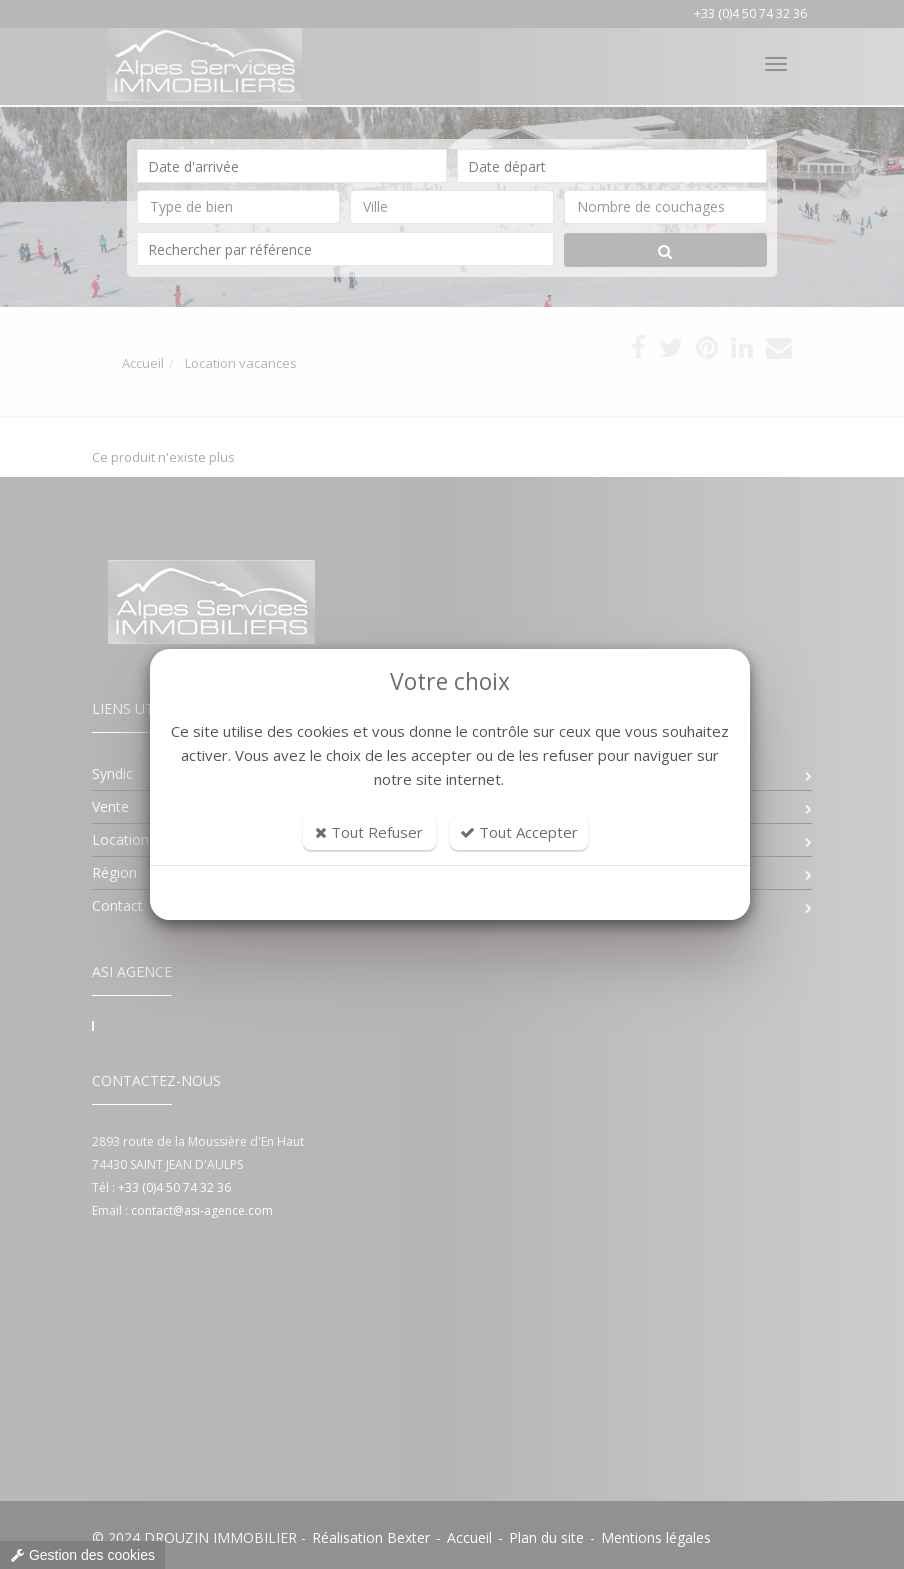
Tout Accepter (519, 832)
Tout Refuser (369, 832)
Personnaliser (450, 893)
